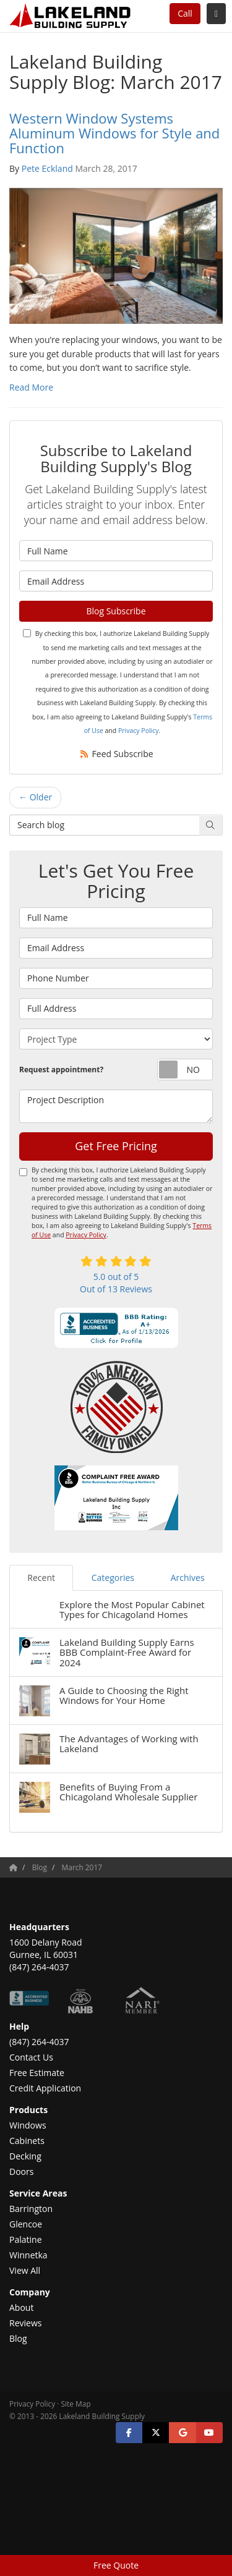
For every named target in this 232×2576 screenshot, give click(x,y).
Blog (18, 2338)
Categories (113, 1577)
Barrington (31, 2208)
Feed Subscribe (116, 754)
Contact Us (31, 2057)
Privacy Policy (138, 730)
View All (24, 2270)
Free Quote (116, 2565)
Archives (188, 1577)
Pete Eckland (47, 168)
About (21, 2307)
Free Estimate (36, 2072)
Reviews (25, 2323)
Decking (25, 2156)
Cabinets (27, 2140)
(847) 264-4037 (39, 2042)
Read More (31, 387)
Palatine (25, 2239)
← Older (35, 797)
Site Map (76, 2404)
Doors (21, 2171)
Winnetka (28, 2255)
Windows (27, 2125)
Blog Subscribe (115, 611)
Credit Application (45, 2088)
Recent (41, 1577)
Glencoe (25, 2224)
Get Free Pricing (116, 1145)
